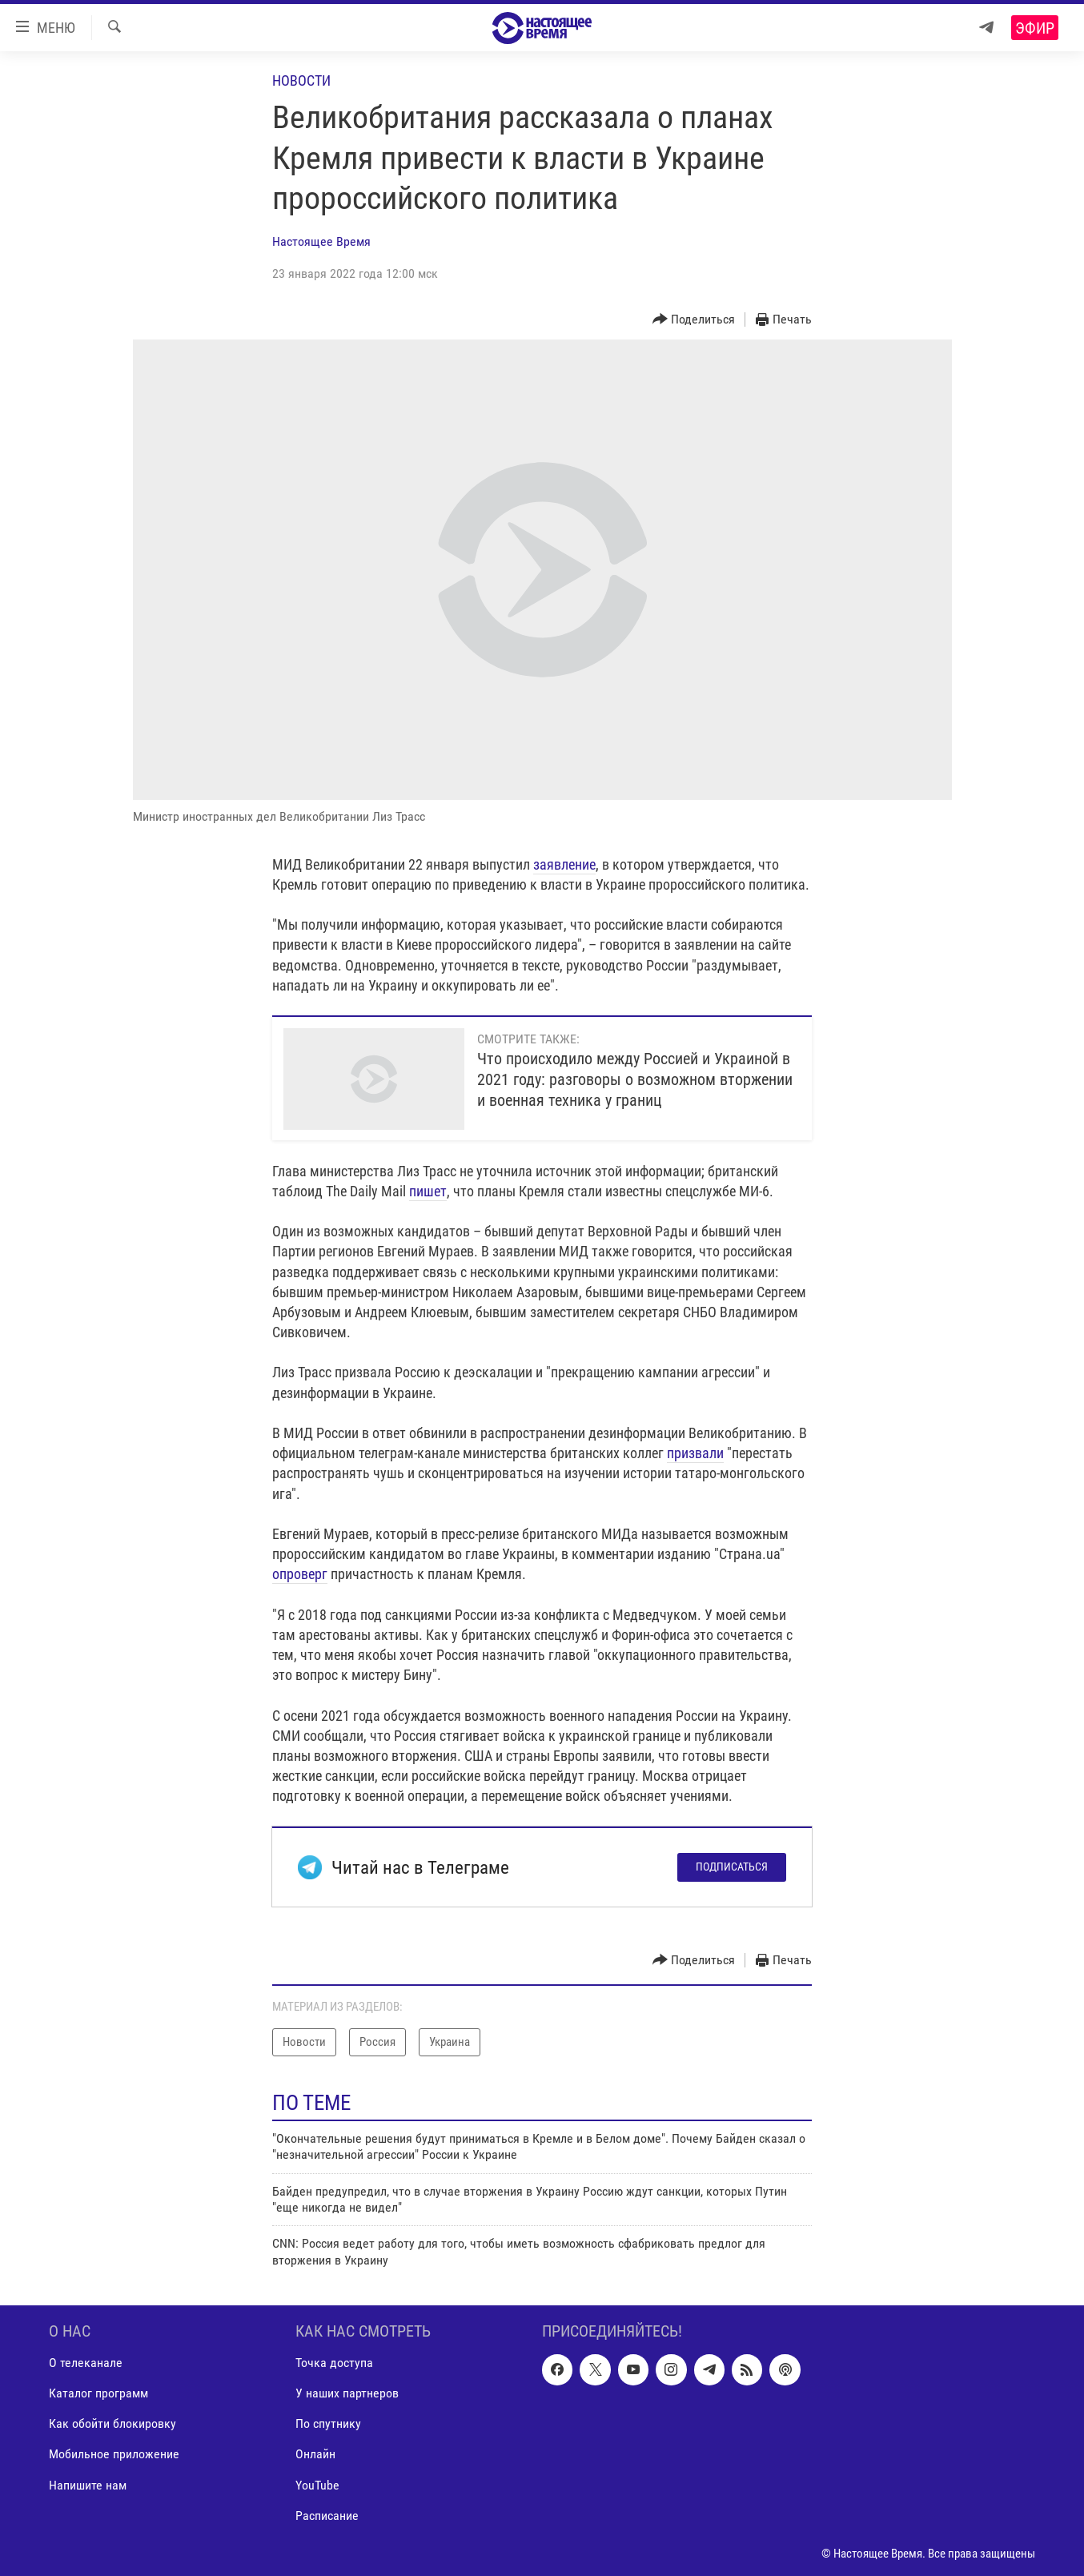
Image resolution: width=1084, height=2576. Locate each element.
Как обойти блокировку (112, 2424)
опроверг (299, 1573)
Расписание (327, 2515)
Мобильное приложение (114, 2454)
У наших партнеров (347, 2393)
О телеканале (85, 2362)
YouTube (317, 2485)
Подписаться (732, 1866)
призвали (695, 1453)
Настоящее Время (321, 241)
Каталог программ (98, 2393)
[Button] (694, 320)
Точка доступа (334, 2362)
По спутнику (328, 2424)
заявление (564, 864)
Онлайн (315, 2454)
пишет (428, 1191)
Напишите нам (87, 2485)
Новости (301, 80)
